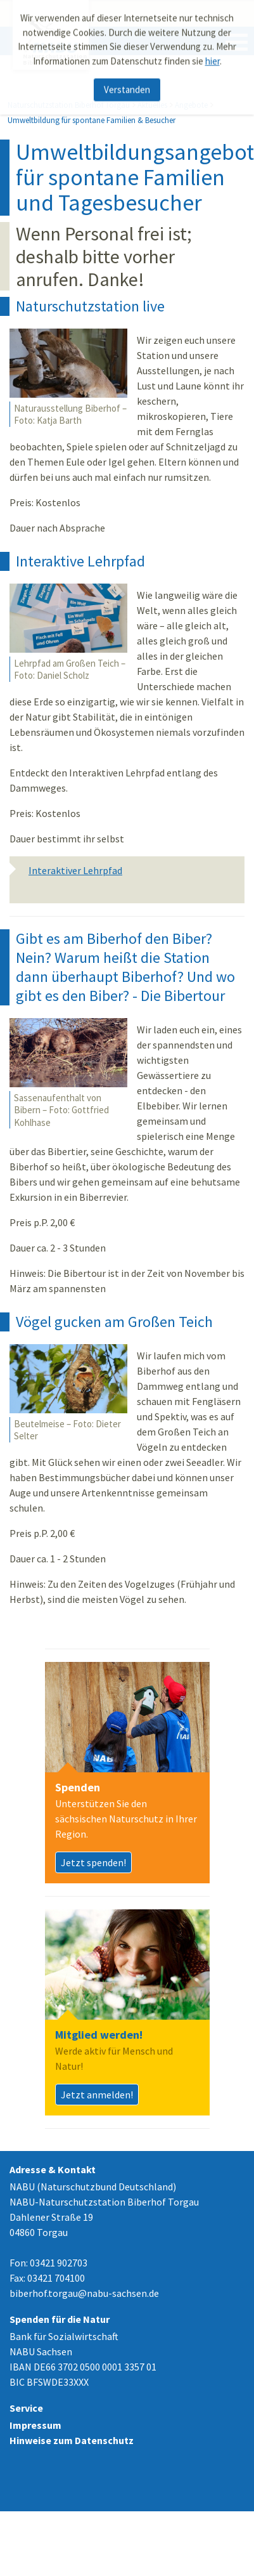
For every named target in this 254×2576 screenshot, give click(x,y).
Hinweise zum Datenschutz (72, 2440)
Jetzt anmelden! (97, 2094)
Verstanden (127, 86)
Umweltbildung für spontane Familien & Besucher (91, 120)
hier (212, 57)
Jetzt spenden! (93, 1862)
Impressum (35, 2425)
